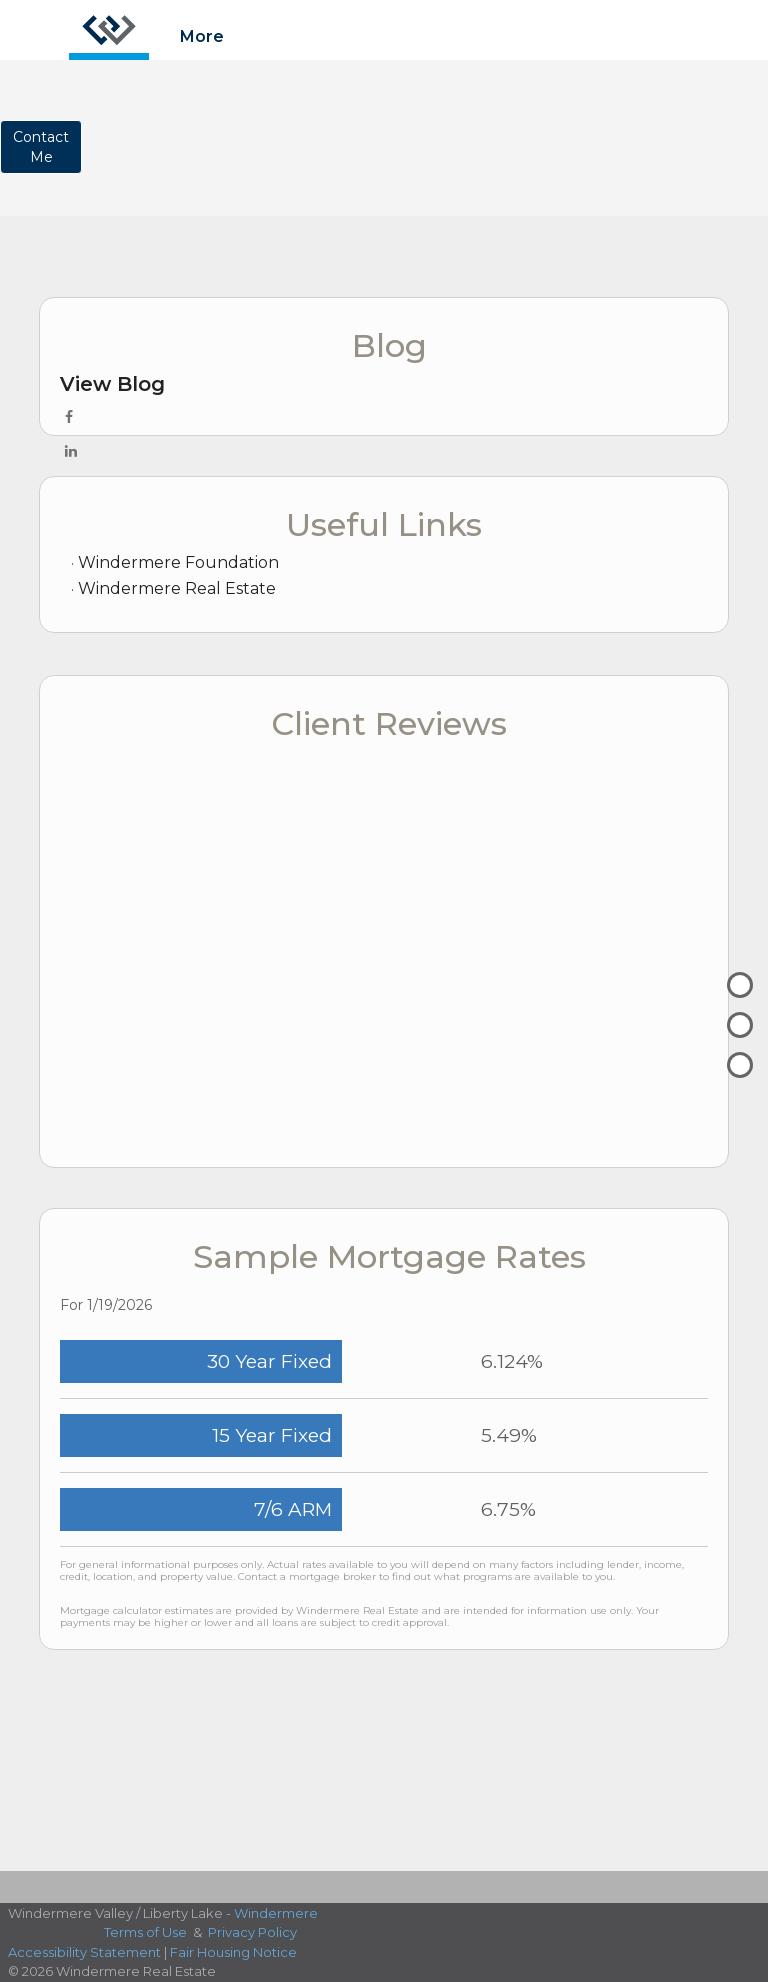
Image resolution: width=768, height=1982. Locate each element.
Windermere (276, 1913)
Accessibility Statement (84, 1952)
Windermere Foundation (178, 562)
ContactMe (41, 147)
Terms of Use (145, 1932)
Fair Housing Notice (233, 1952)
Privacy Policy (252, 1932)
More (202, 36)
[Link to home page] (109, 30)
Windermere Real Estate (177, 588)
